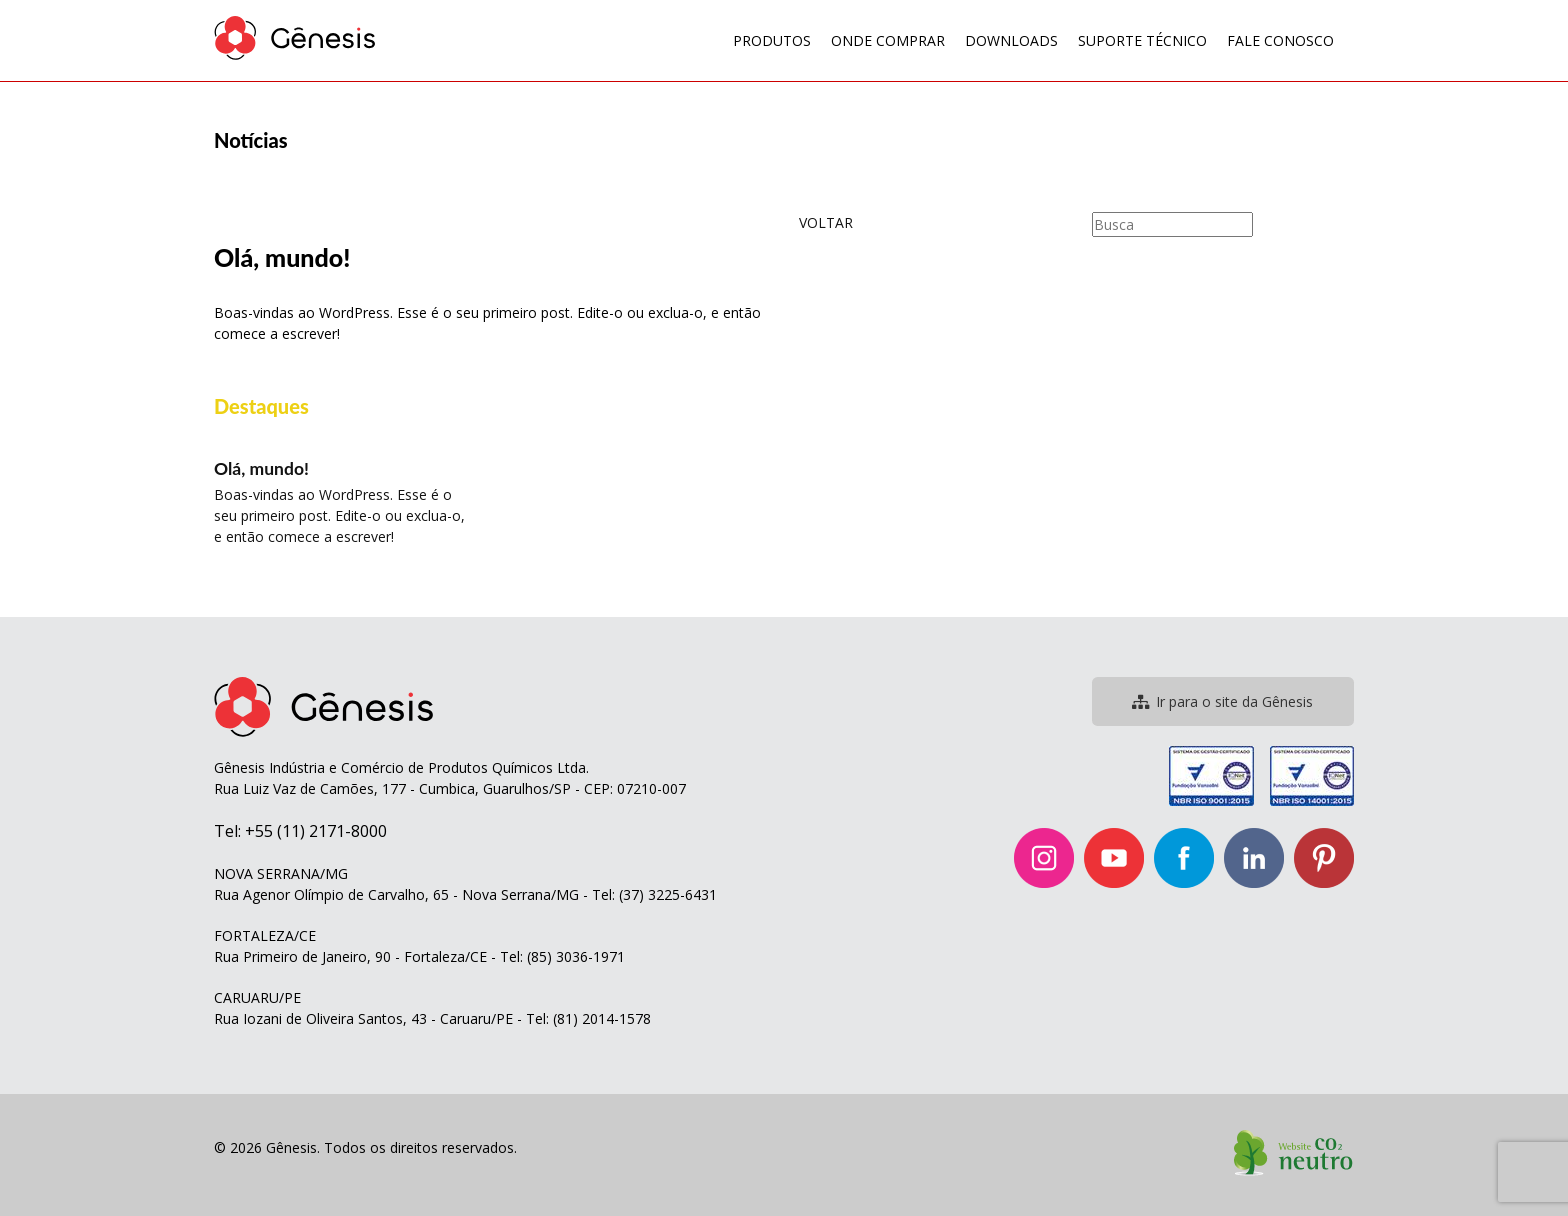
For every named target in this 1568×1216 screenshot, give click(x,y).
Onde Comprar (888, 40)
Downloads (1011, 40)
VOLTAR (826, 222)
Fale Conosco (1280, 40)
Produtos (772, 40)
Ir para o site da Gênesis (1222, 701)
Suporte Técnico (1142, 40)
